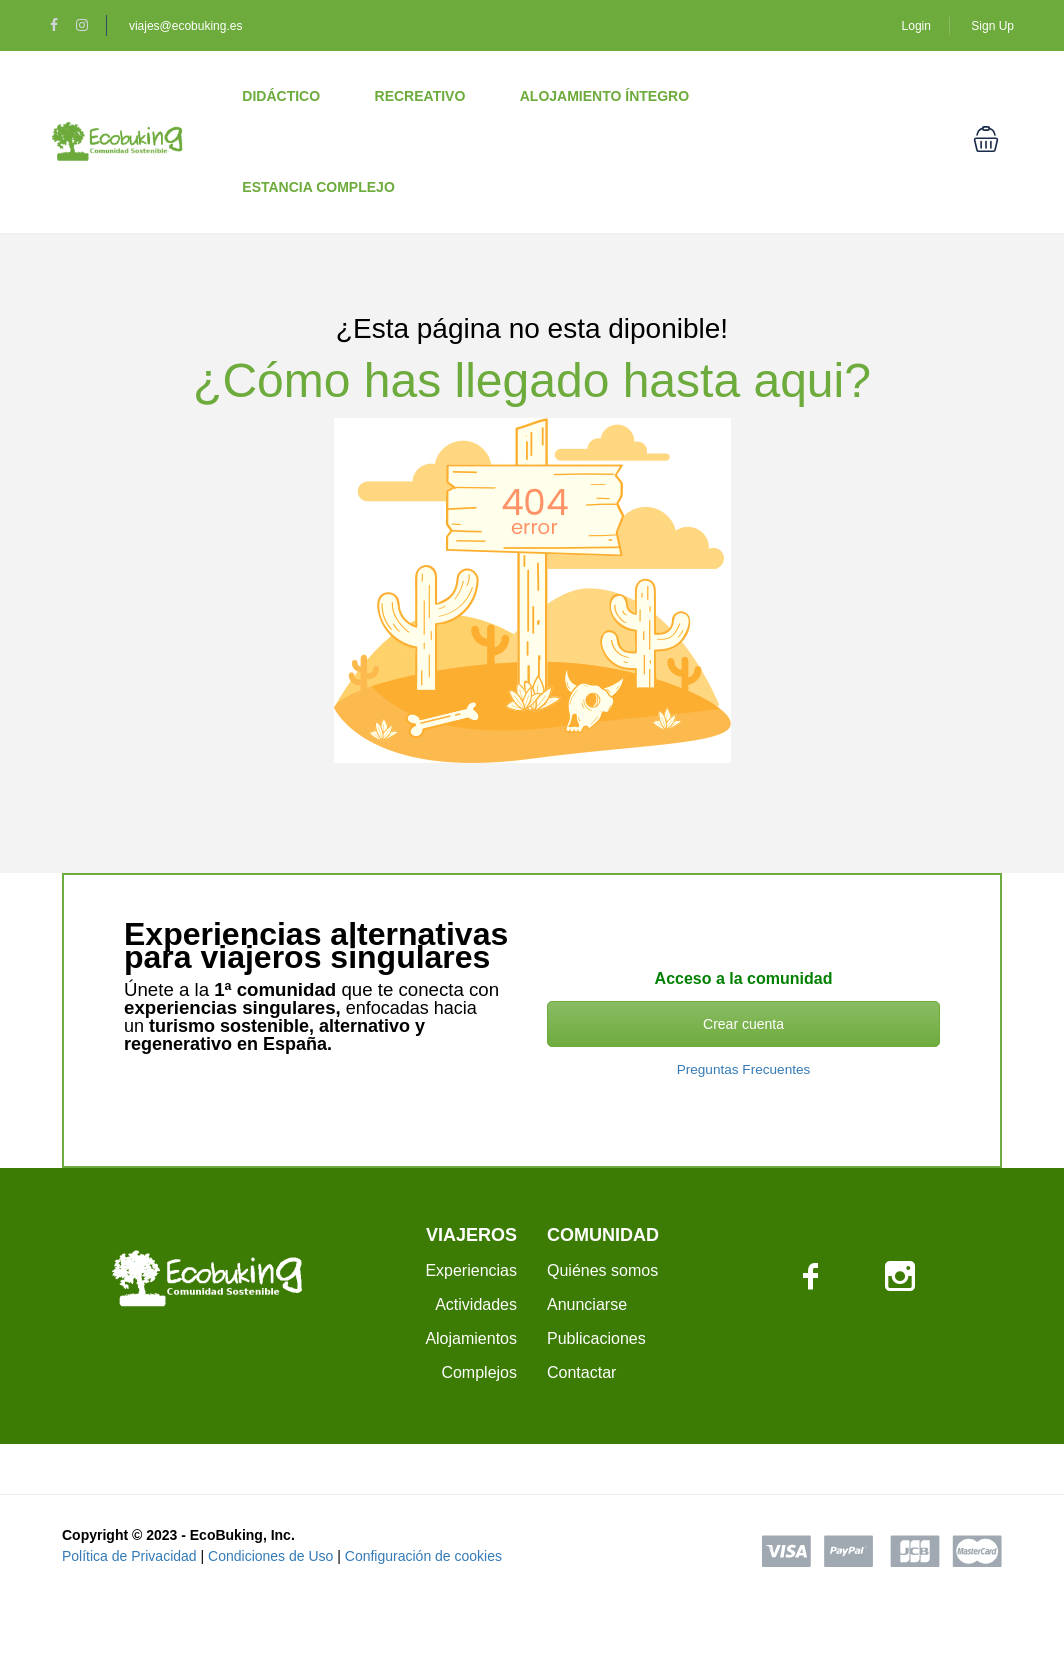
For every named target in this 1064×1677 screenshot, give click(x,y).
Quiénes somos (602, 1270)
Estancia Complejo (318, 187)
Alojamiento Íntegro (604, 96)
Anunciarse (587, 1304)
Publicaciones (596, 1338)
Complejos (479, 1372)
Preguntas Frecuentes (744, 1069)
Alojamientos (471, 1338)
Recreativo (420, 96)
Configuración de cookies (423, 1556)
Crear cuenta (743, 1024)
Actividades (476, 1304)
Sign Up (992, 26)
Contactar (581, 1372)
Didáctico (281, 96)
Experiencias (471, 1270)
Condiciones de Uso (270, 1556)
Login (916, 26)
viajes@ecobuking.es (186, 26)
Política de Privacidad (129, 1556)
